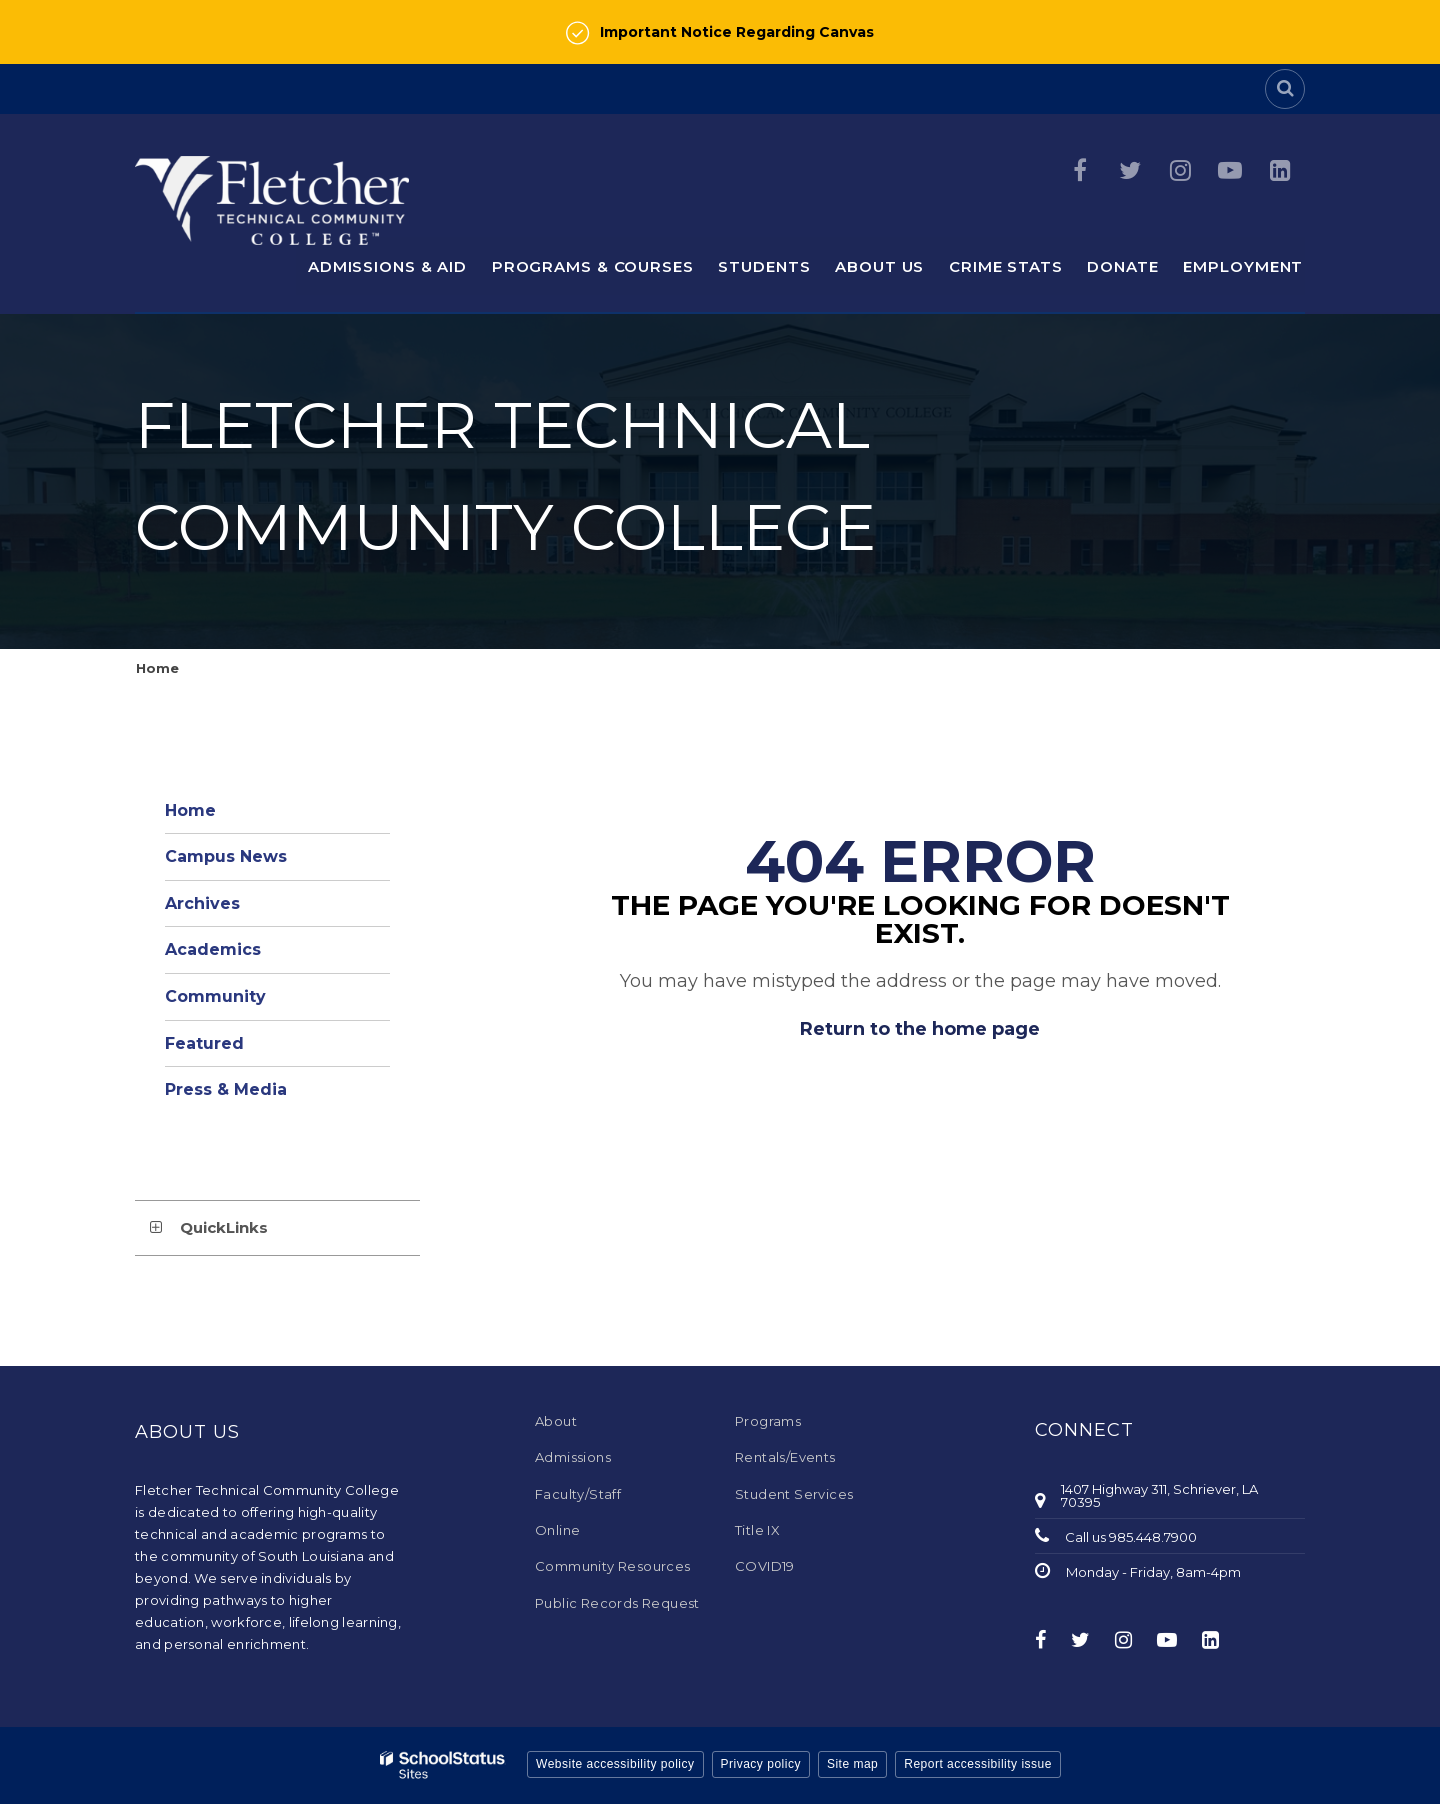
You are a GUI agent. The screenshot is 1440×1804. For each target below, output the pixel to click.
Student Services (794, 1494)
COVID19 (765, 1566)
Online (557, 1530)
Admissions (573, 1457)
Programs (768, 1421)
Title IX (757, 1530)
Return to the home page (920, 1029)
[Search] (1285, 89)
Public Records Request (617, 1603)
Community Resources (613, 1566)
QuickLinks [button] (224, 1227)
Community (215, 996)
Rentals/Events (785, 1457)
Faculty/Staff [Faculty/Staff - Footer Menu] (578, 1494)
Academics (213, 949)
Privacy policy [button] (761, 1764)
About (556, 1421)
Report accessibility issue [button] (978, 1764)
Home (157, 668)
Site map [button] (852, 1764)
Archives (202, 903)
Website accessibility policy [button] (615, 1764)
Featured (204, 1043)
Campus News (226, 856)
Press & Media (226, 1089)
